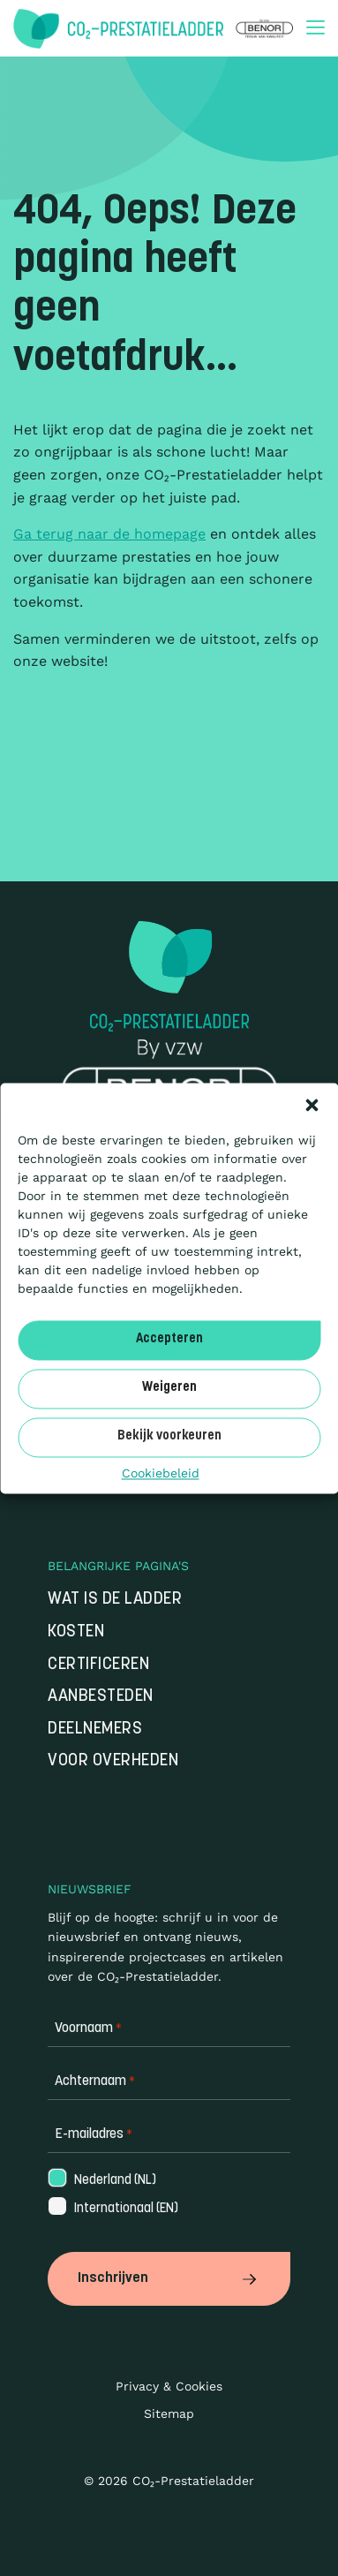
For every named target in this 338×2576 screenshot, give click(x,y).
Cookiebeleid (160, 1473)
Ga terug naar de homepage (109, 533)
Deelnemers (95, 1729)
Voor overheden (113, 1761)
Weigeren (169, 1387)
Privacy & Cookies (169, 2386)
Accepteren (169, 1339)
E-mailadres (93, 2134)
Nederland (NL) (101, 2180)
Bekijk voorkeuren (169, 1436)
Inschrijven (169, 2278)
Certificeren (98, 1665)
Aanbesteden (101, 1696)
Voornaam (88, 2028)
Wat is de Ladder (115, 1599)
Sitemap (169, 2413)
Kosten (76, 1632)
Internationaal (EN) (112, 2209)
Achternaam (95, 2081)
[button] (311, 1105)
